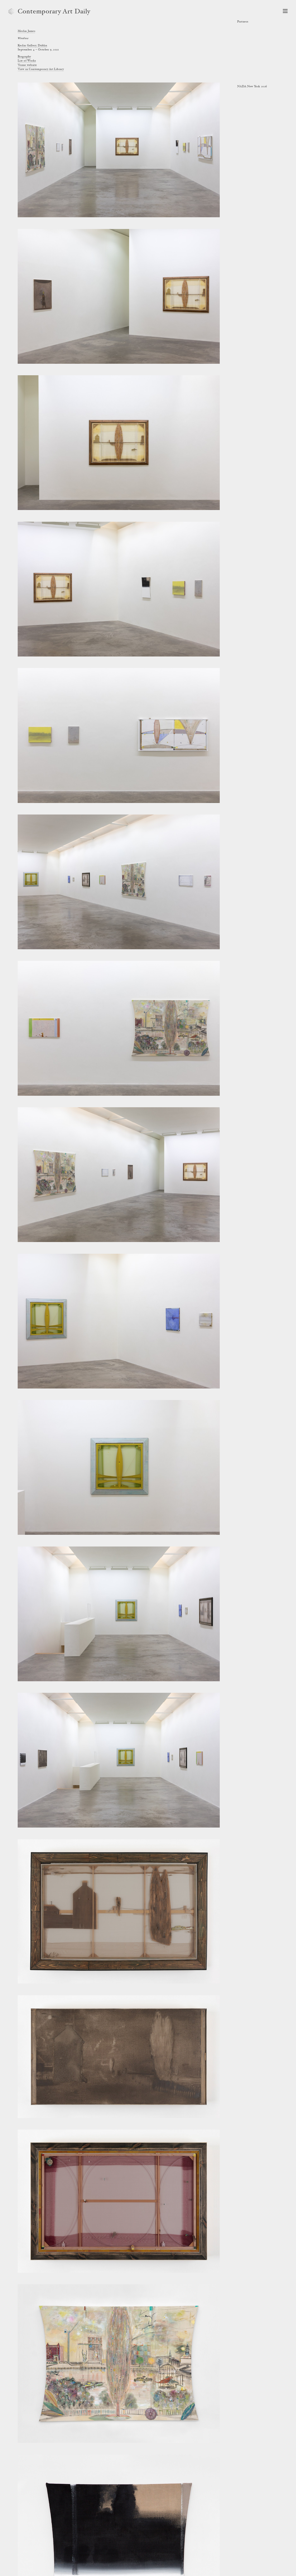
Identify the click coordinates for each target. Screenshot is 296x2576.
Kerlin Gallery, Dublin (32, 45)
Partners (242, 21)
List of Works (27, 60)
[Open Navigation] (285, 11)
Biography (24, 56)
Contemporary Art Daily (54, 12)
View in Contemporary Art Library (41, 69)
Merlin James (26, 31)
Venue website (27, 65)
